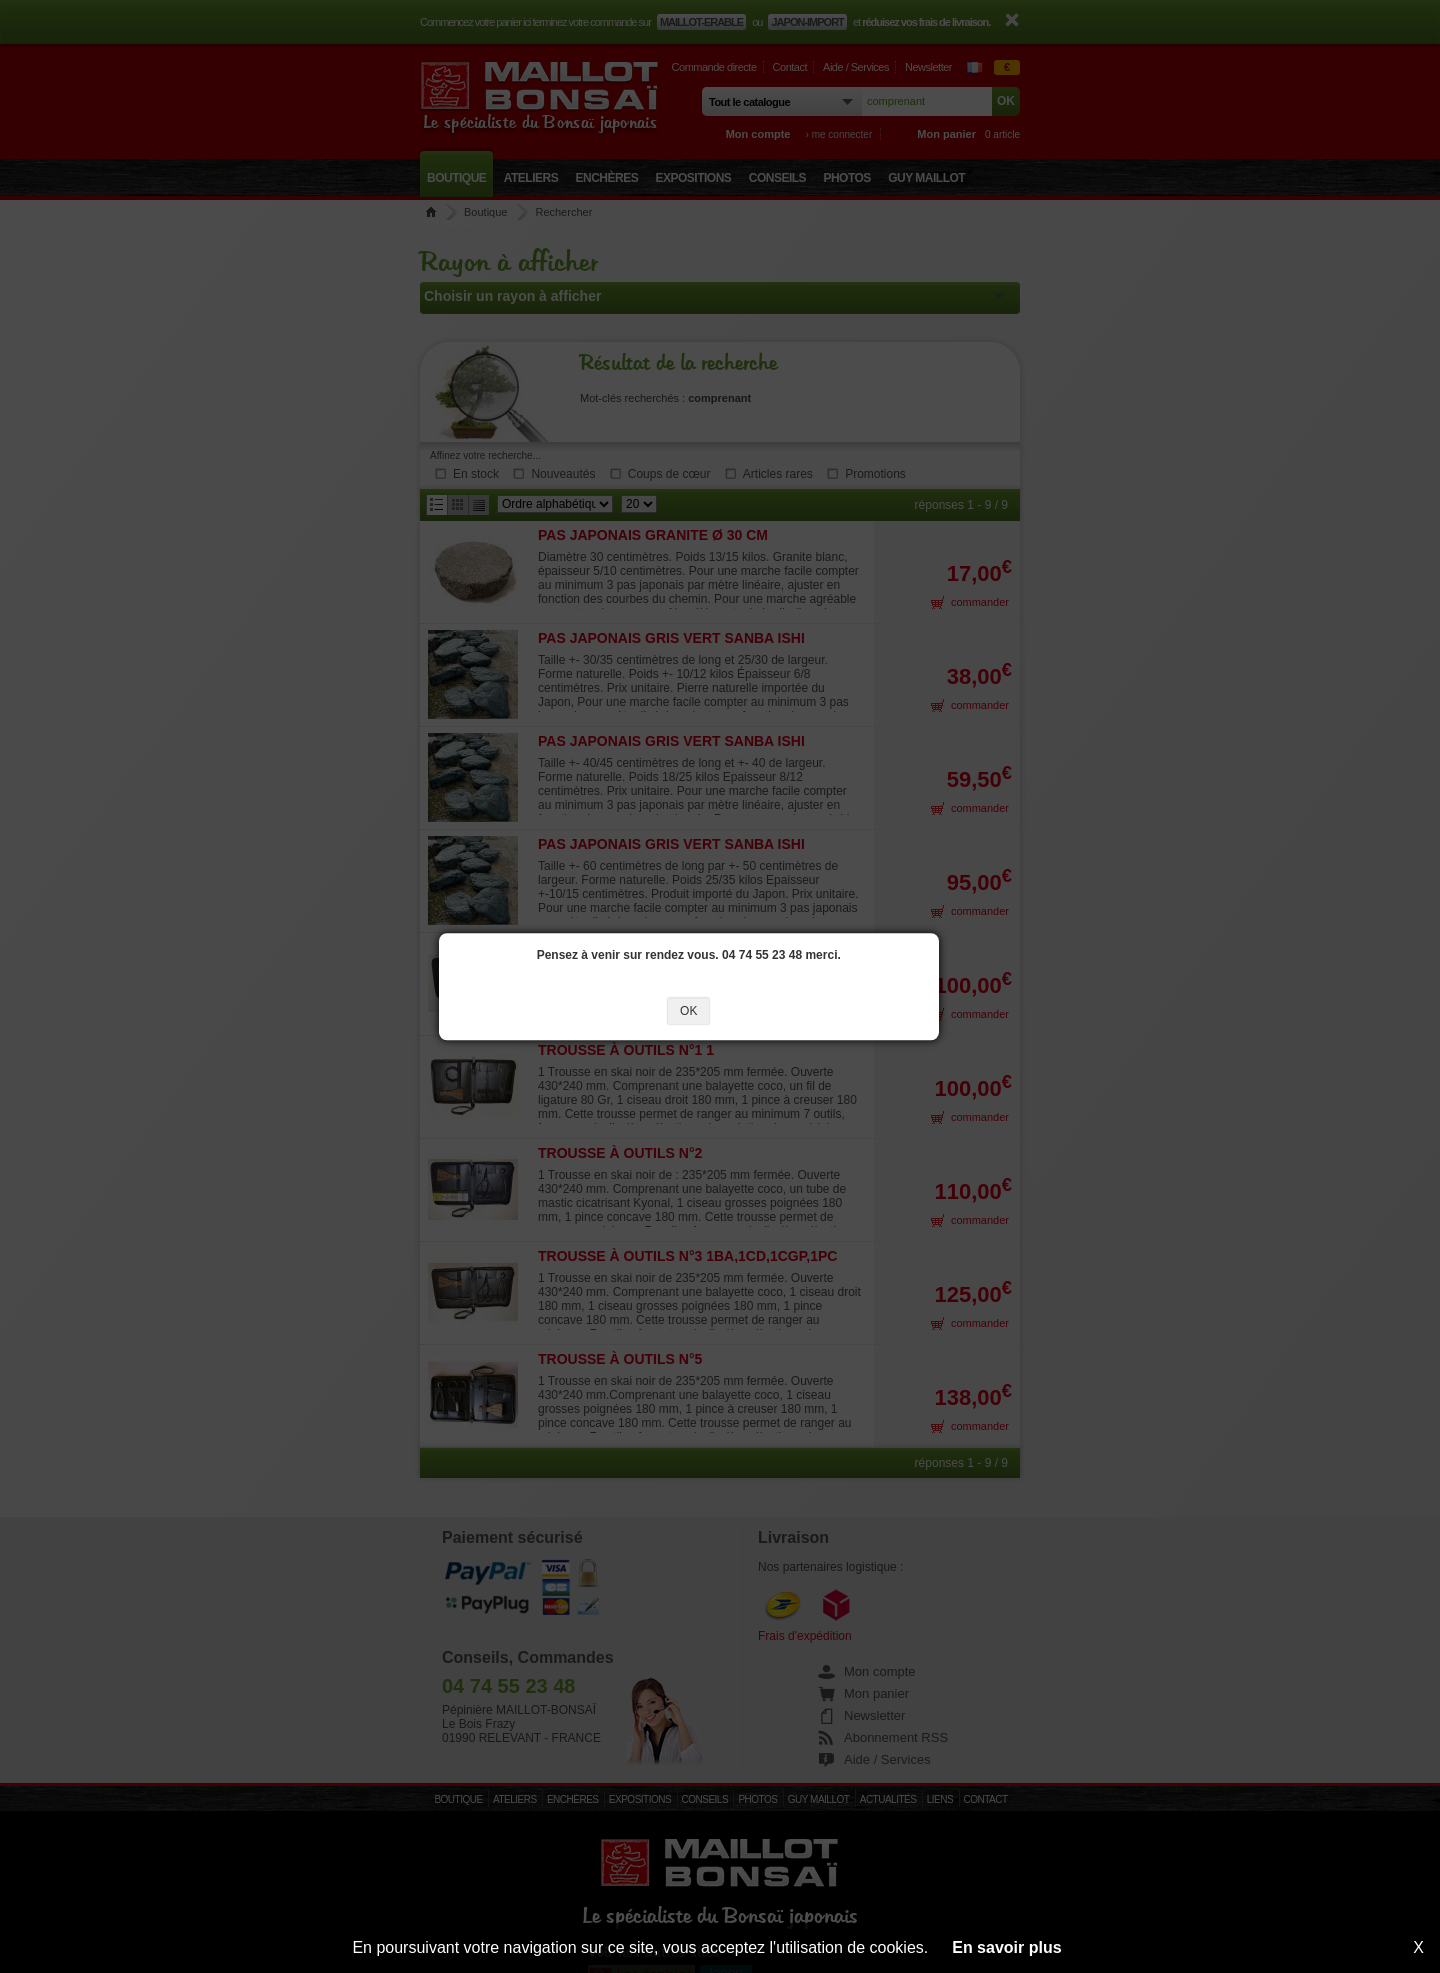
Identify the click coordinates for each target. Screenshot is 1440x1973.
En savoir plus (1006, 1947)
